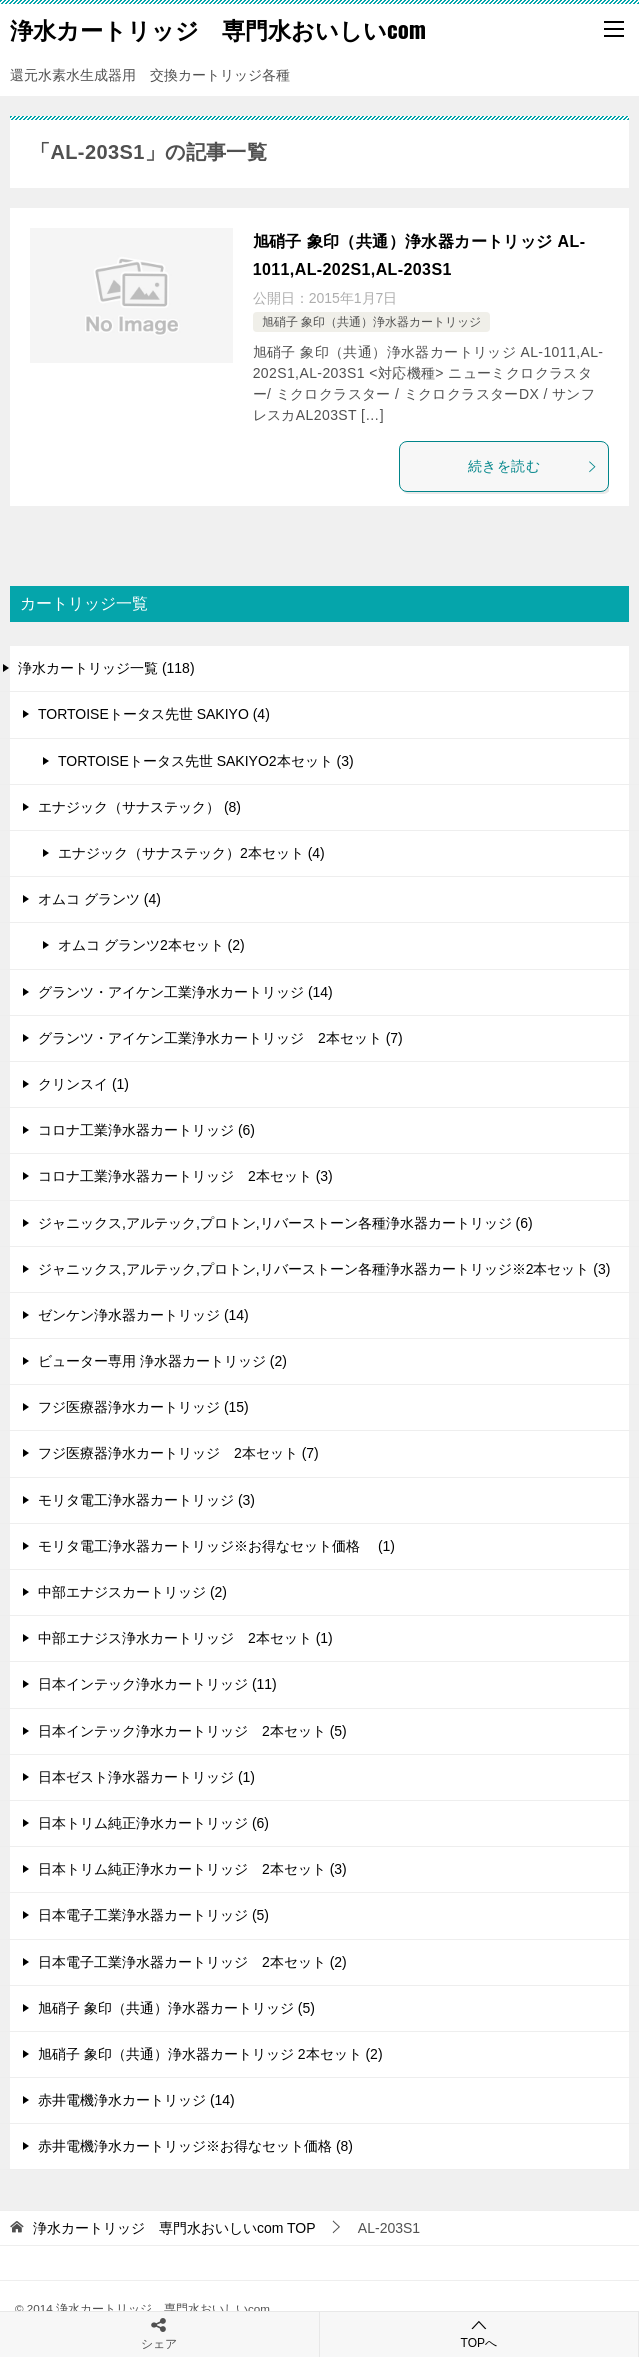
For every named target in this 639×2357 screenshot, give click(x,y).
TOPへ (479, 2333)
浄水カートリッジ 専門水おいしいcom (218, 29)
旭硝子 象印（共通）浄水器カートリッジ (371, 322)
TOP (174, 2228)
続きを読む (533, 466)
